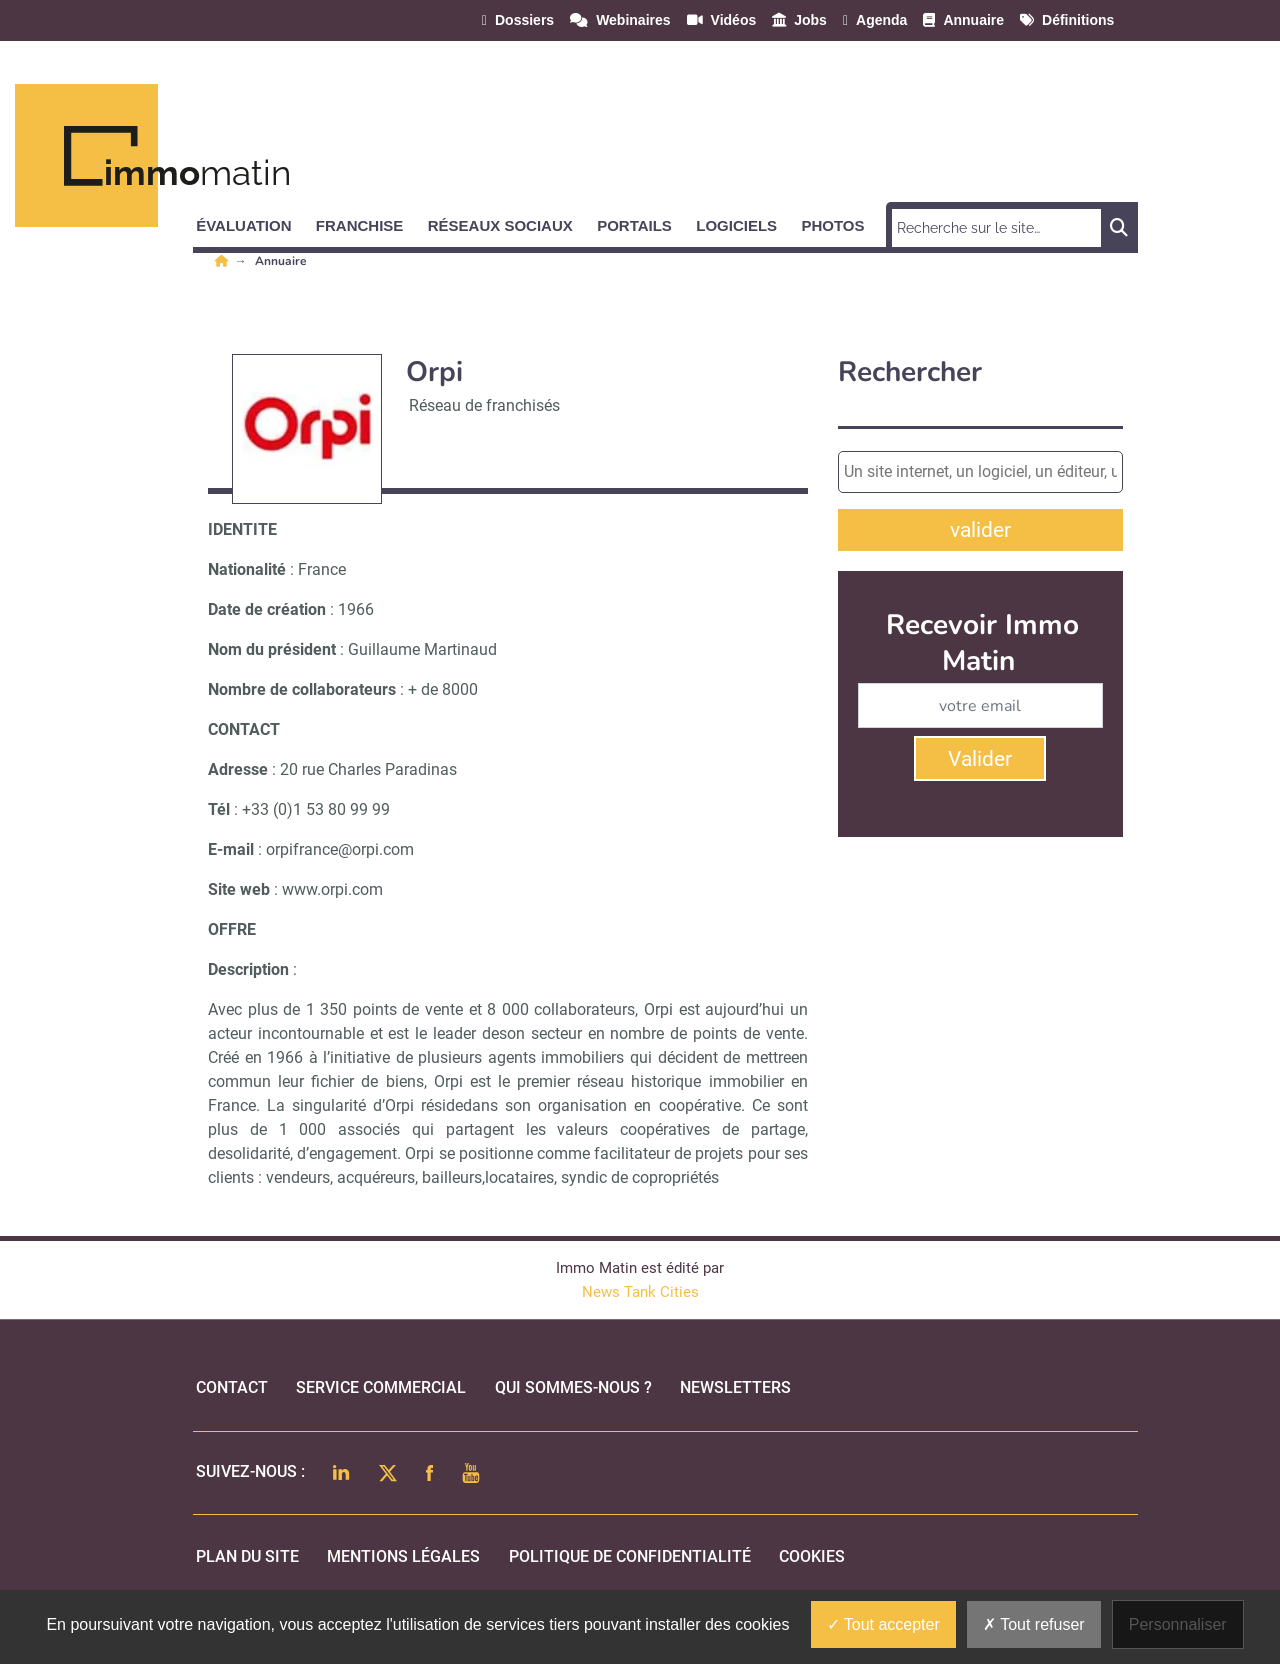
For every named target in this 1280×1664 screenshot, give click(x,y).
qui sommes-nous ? (573, 1387)
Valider (980, 759)
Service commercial (381, 1387)
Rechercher (910, 372)
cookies (812, 1556)
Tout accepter (883, 1624)
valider (980, 530)
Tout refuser (1034, 1624)
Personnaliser (1178, 1624)
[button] (252, 222)
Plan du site (247, 1556)
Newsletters (735, 1387)
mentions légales (403, 1556)
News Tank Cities (640, 1292)
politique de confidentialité (630, 1556)
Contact (232, 1387)
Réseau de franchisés (484, 405)
